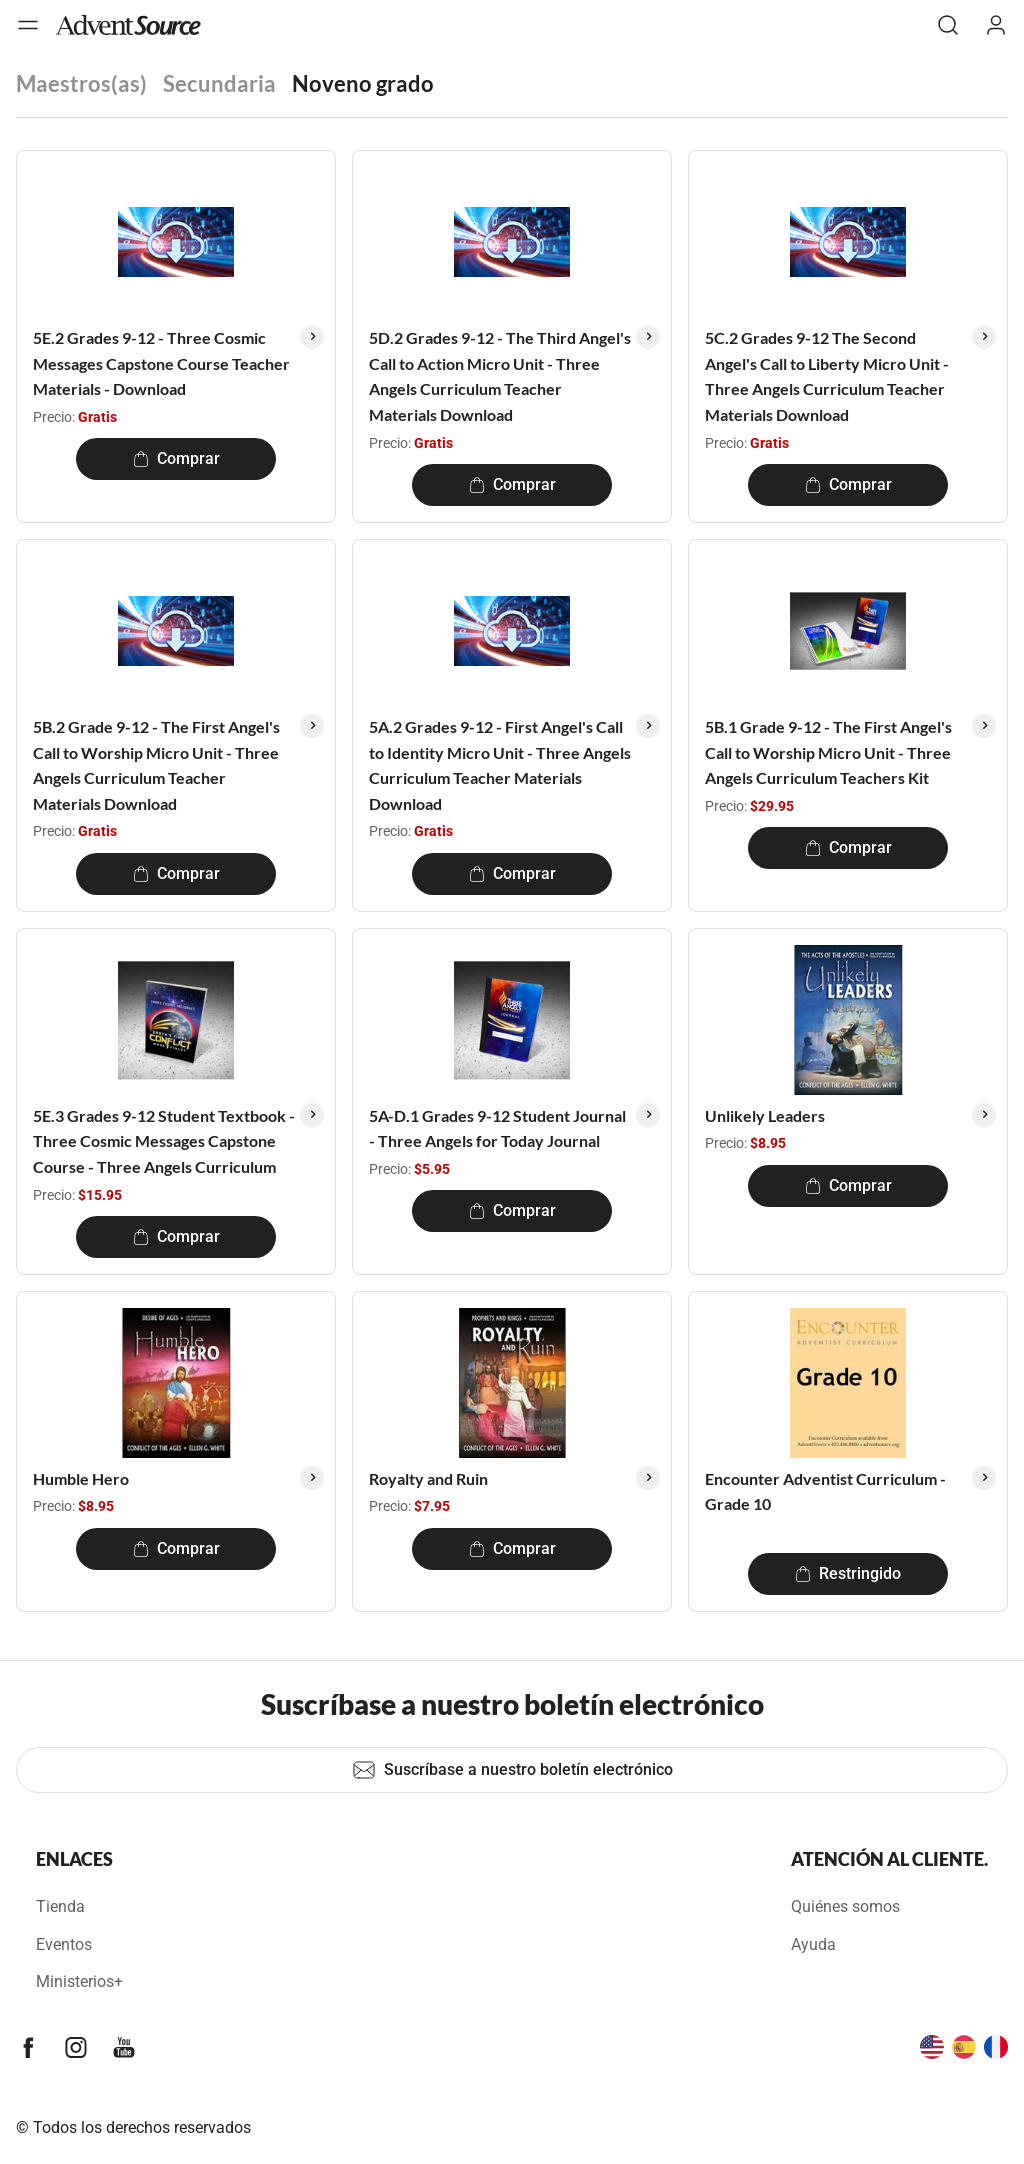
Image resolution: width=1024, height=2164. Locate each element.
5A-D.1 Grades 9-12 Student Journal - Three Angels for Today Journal (497, 1128)
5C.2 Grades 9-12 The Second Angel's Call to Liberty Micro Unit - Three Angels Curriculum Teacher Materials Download (827, 376)
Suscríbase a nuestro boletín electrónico (512, 1770)
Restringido (848, 1573)
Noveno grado (363, 83)
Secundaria (219, 83)
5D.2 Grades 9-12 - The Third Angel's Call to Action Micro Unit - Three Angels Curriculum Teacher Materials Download (500, 376)
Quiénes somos (845, 1906)
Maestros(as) (81, 83)
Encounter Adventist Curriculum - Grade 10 (825, 1491)
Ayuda (813, 1944)
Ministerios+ (79, 1981)
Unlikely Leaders (765, 1115)
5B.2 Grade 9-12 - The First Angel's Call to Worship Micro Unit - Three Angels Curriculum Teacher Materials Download (156, 765)
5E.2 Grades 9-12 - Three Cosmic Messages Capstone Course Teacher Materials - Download (161, 363)
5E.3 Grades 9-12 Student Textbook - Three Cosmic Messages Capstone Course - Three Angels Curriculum (164, 1141)
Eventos (64, 1944)
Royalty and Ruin (428, 1478)
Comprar (176, 458)
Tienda (60, 1906)
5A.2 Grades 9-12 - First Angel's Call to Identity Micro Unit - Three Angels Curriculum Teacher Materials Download (500, 765)
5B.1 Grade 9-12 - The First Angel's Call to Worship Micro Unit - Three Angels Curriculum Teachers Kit (828, 752)
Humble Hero (81, 1478)
